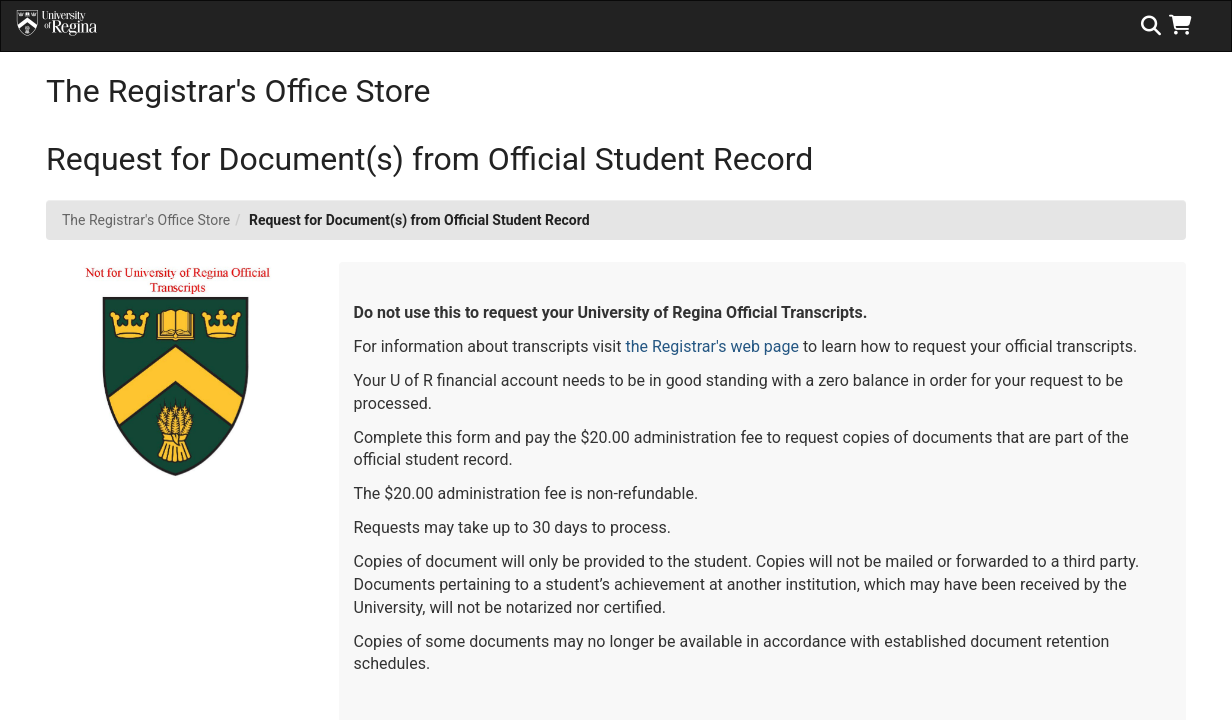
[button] (1184, 25)
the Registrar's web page (712, 346)
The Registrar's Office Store (146, 220)
